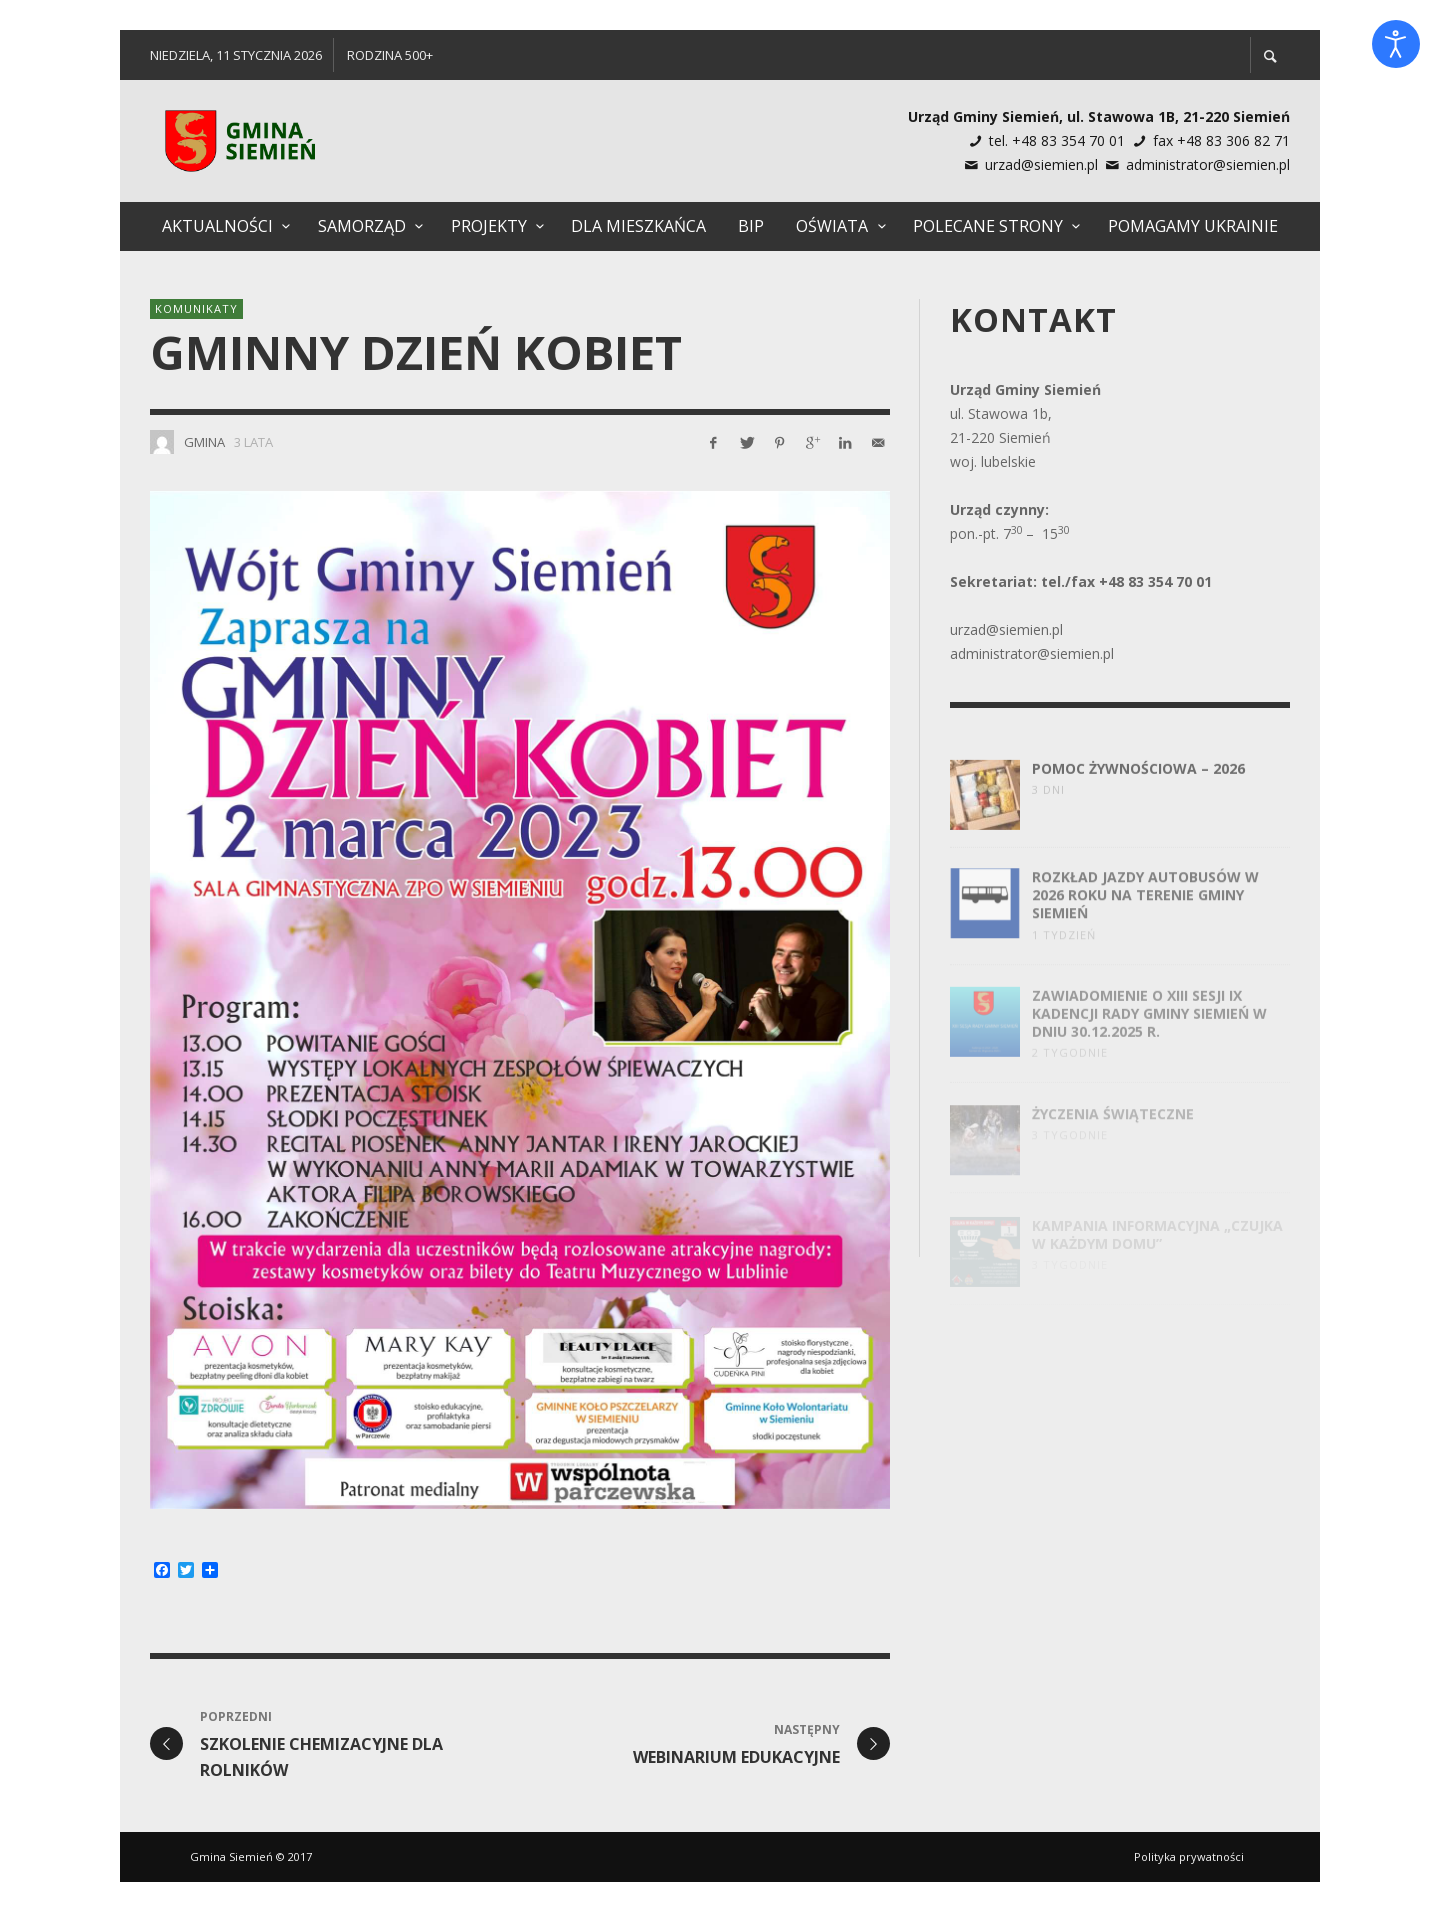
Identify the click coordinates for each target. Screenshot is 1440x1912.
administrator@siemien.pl (1208, 164)
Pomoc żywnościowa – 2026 (1138, 783)
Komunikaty (196, 308)
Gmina (204, 442)
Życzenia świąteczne (1113, 1127)
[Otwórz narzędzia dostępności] (1396, 44)
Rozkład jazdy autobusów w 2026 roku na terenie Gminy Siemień (1145, 912)
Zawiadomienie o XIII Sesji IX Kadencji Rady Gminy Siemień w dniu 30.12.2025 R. (1149, 1030)
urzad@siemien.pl (1041, 164)
